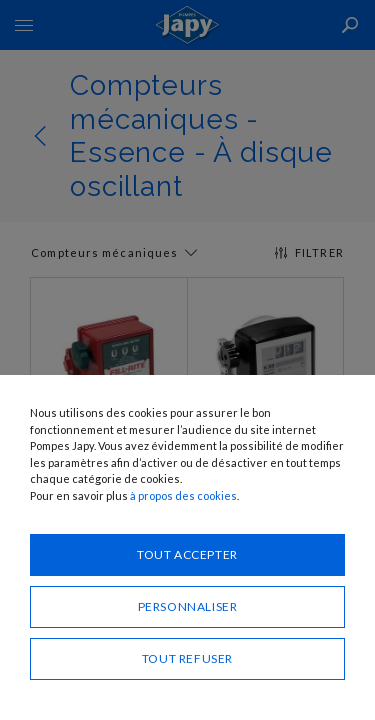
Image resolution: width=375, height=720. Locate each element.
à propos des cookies (183, 495)
